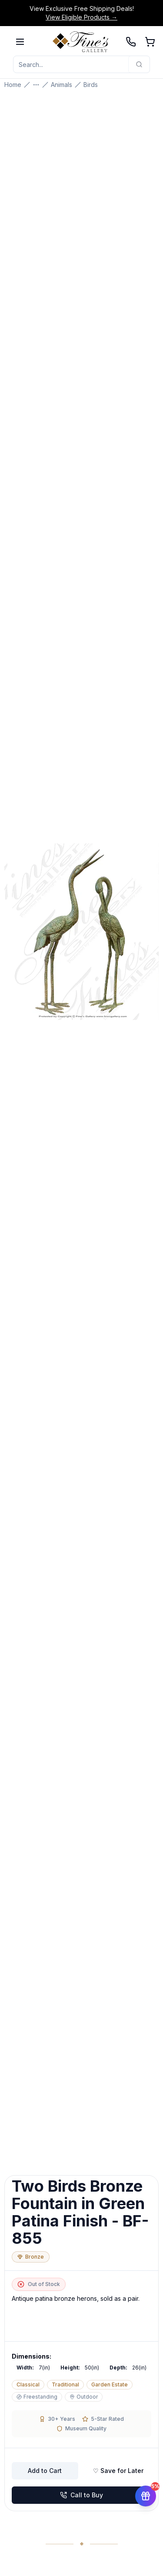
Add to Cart (45, 2470)
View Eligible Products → (81, 17)
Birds (90, 84)
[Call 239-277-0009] (131, 41)
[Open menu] (20, 41)
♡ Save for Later (118, 2470)
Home (12, 84)
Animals (61, 84)
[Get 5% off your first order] (145, 2490)
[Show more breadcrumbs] (36, 84)
